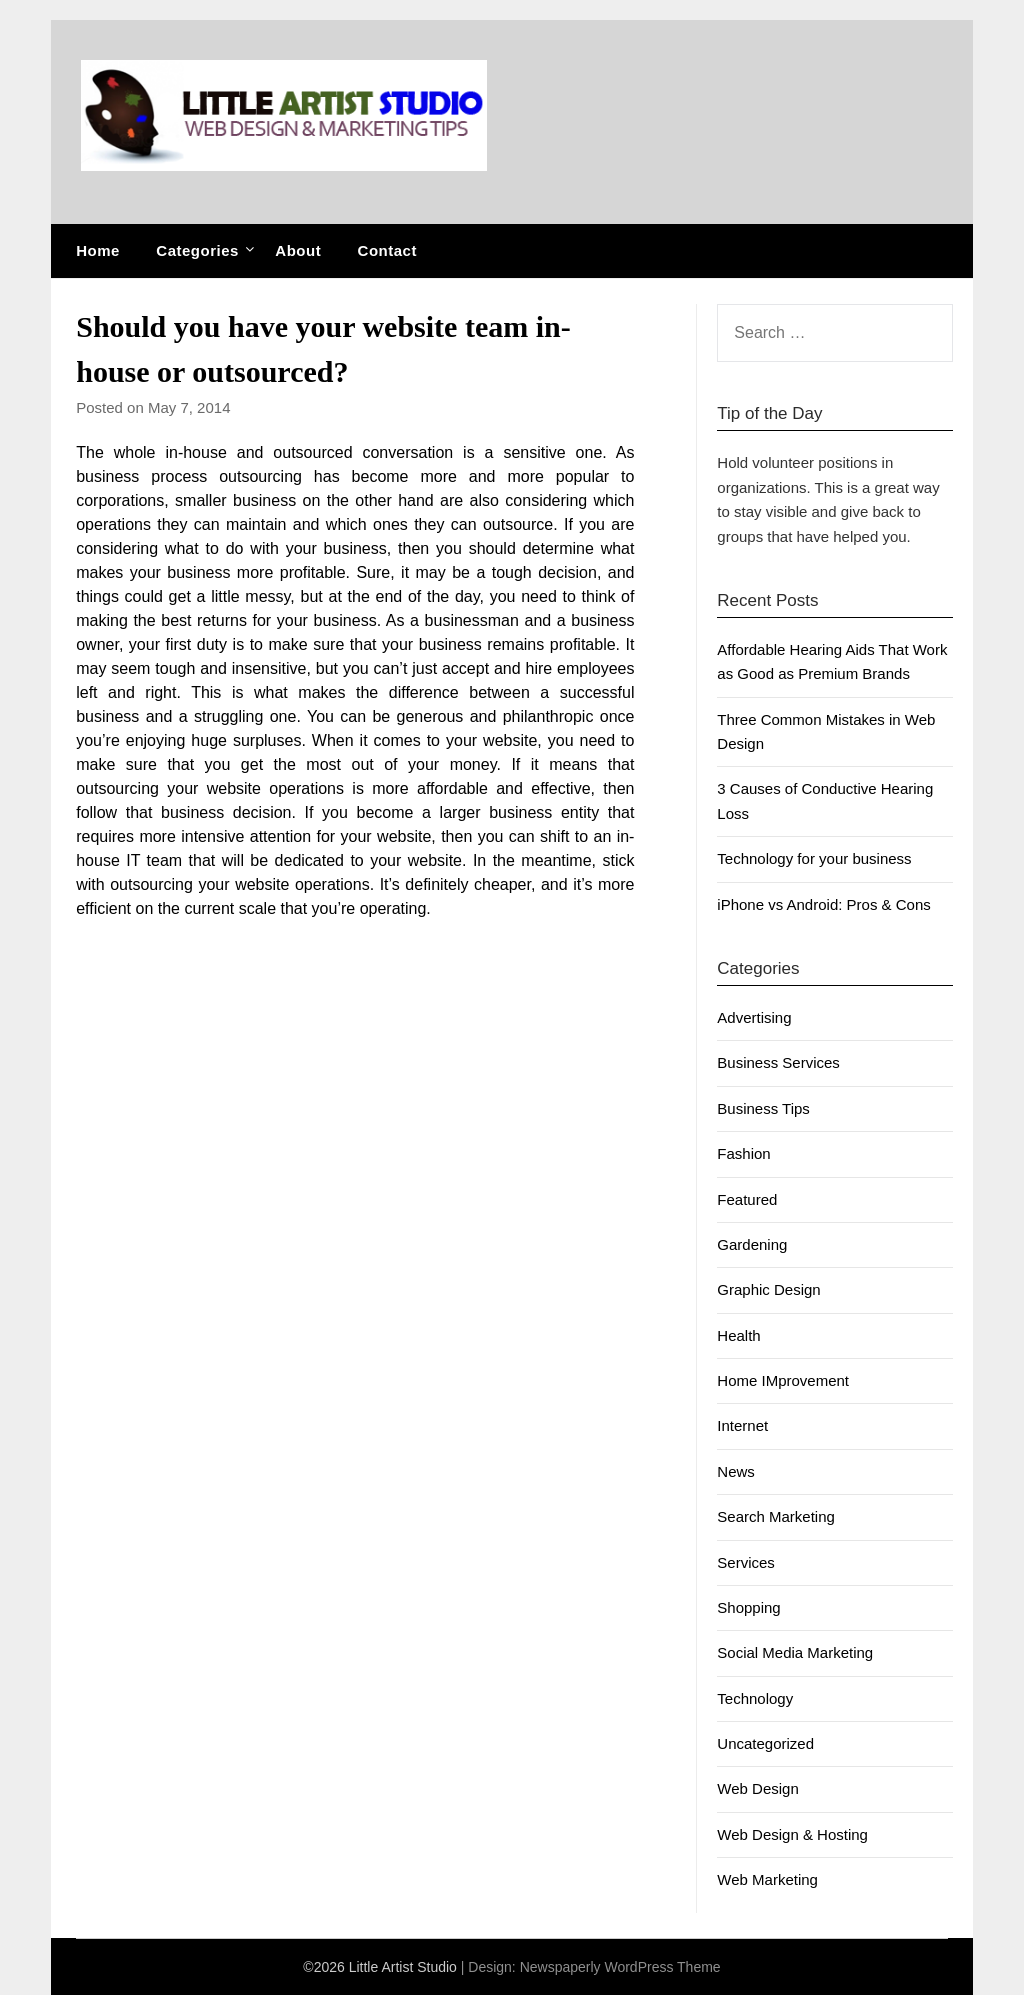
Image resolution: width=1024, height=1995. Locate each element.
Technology (755, 1698)
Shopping (748, 1607)
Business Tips (763, 1108)
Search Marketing (776, 1516)
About (298, 250)
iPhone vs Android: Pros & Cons (823, 904)
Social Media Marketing (795, 1652)
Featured (747, 1199)
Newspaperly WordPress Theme (620, 1967)
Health (738, 1335)
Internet (742, 1425)
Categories (197, 250)
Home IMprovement (783, 1380)
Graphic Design (768, 1289)
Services (746, 1562)
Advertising (754, 1017)
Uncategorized (765, 1743)
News (736, 1471)
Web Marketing (767, 1879)
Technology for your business (814, 858)
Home (98, 250)
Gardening (752, 1244)
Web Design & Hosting (792, 1834)
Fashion (743, 1153)
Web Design (757, 1788)
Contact (387, 250)
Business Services (778, 1062)
